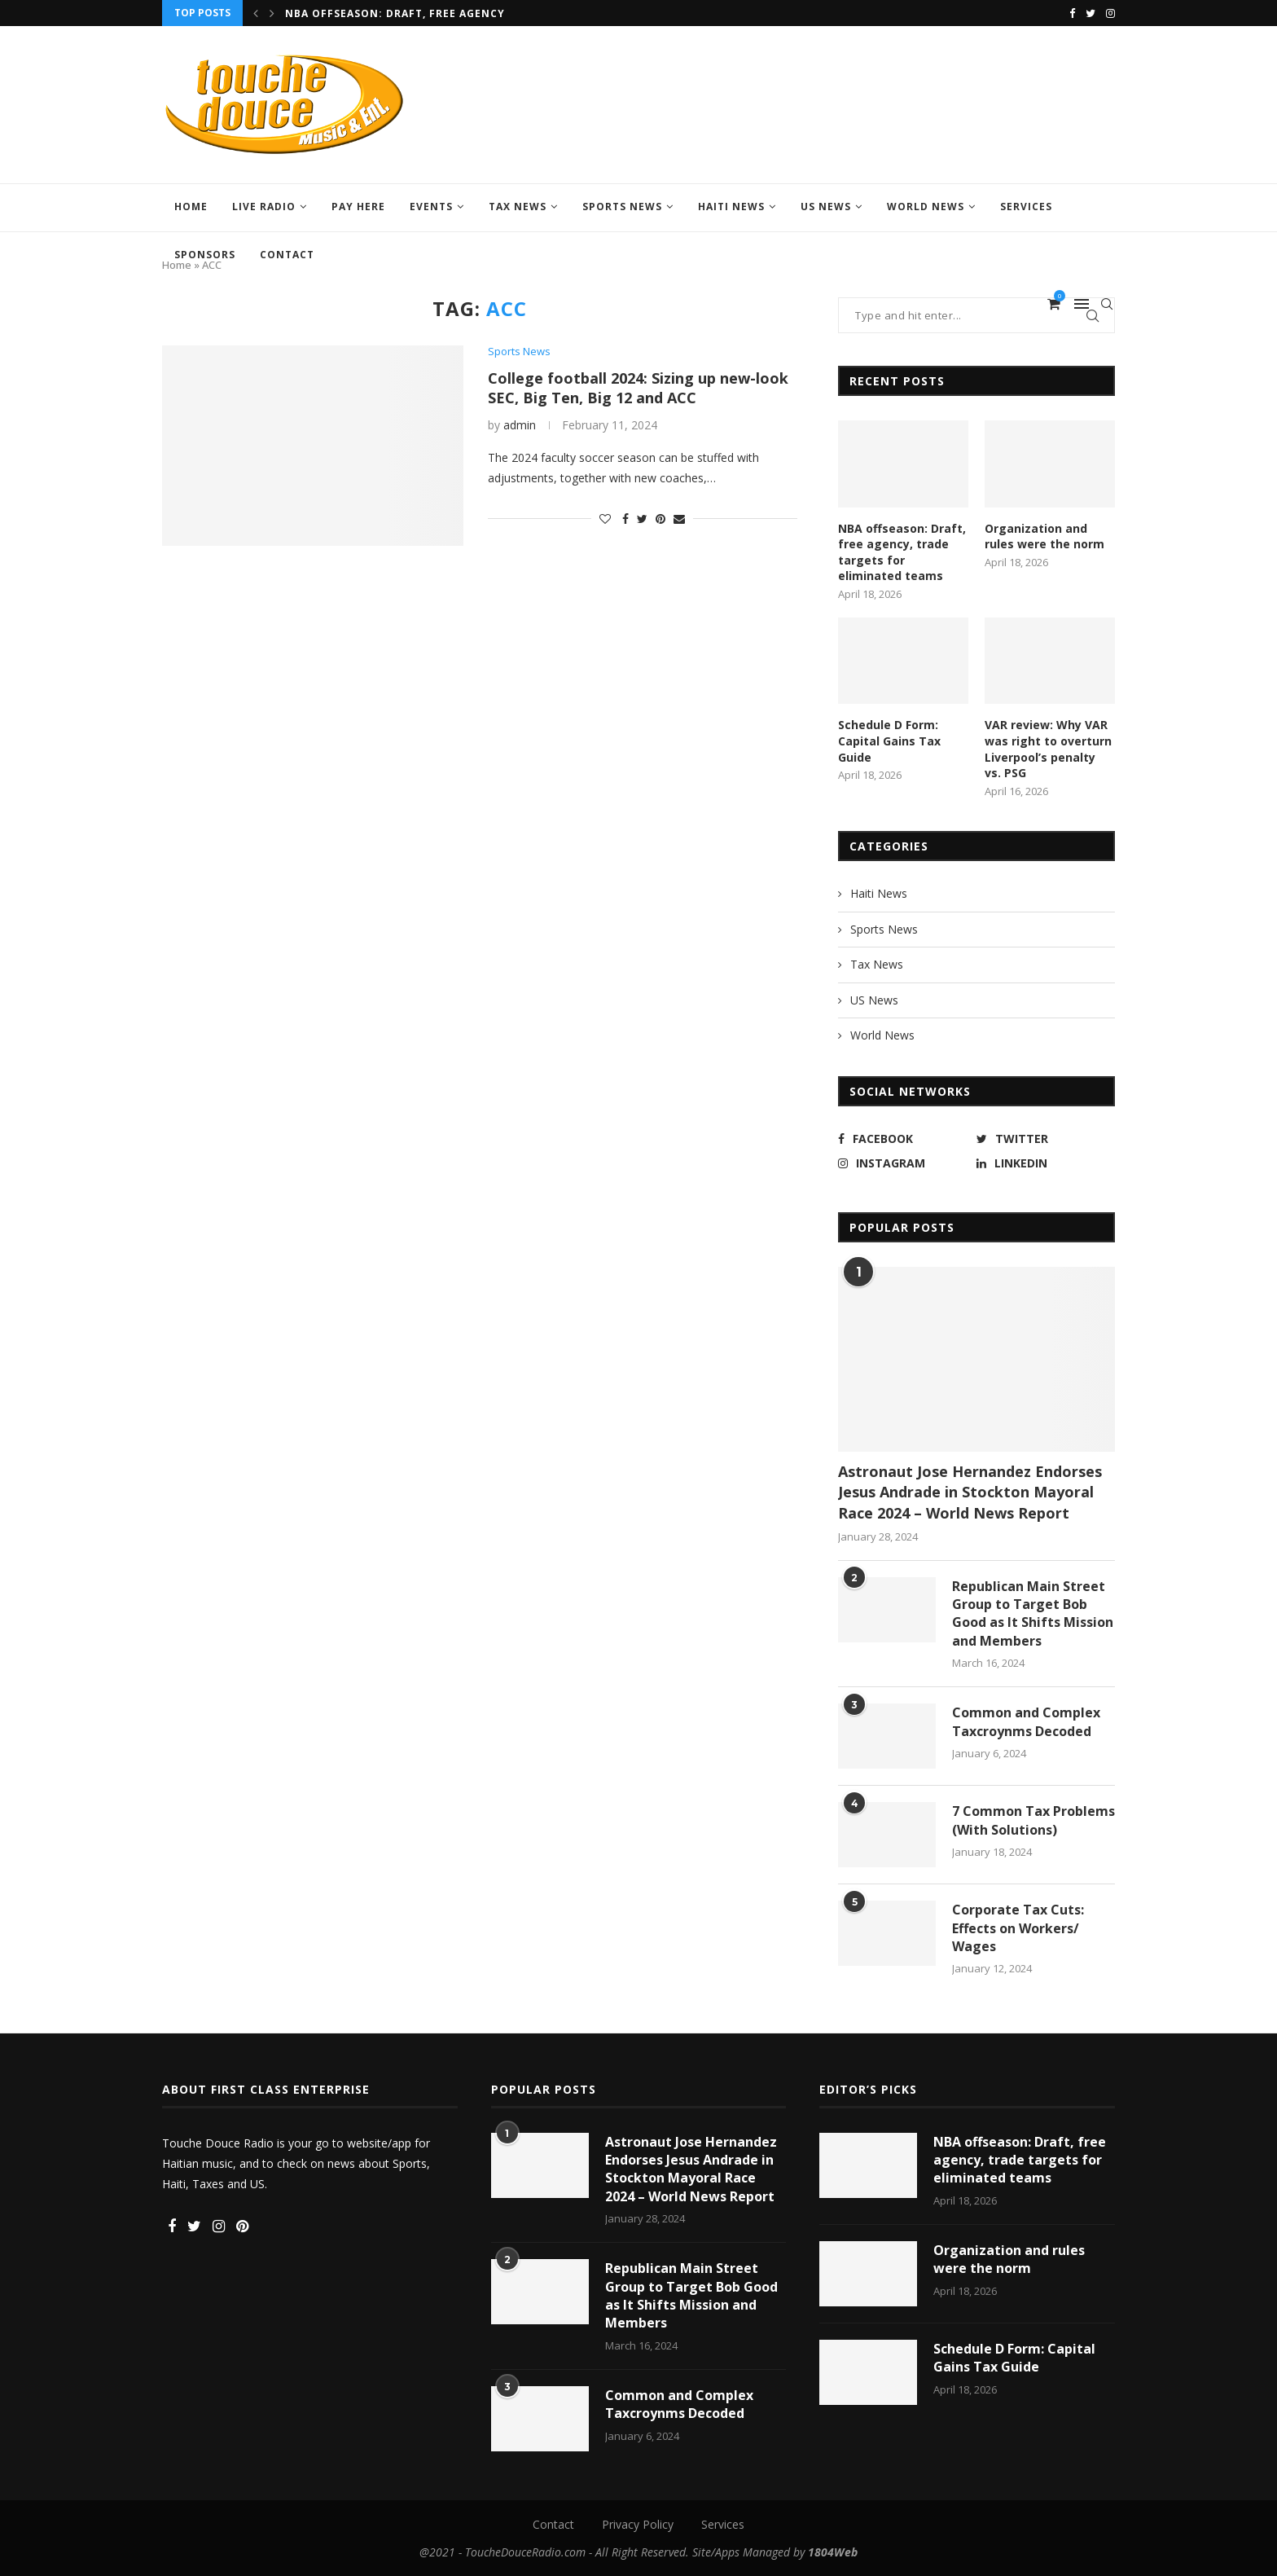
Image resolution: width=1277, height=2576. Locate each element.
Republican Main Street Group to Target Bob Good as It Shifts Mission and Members (1032, 1613)
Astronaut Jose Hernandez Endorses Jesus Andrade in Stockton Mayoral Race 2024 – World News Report (970, 1492)
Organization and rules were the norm (1044, 536)
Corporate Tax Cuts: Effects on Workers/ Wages (1018, 1928)
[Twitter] (1090, 13)
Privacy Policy (638, 2524)
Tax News (517, 206)
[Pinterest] (242, 2227)
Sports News (622, 206)
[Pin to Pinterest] (660, 518)
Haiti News (731, 206)
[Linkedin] (1041, 1163)
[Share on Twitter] (642, 518)
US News (826, 206)
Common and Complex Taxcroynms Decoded (1026, 1721)
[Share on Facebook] (625, 518)
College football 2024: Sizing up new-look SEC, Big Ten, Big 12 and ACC (638, 387)
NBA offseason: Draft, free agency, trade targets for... (462, 13)
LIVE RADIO (264, 206)
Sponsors (204, 255)
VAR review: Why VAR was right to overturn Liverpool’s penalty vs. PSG (1048, 748)
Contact (287, 255)
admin (519, 425)
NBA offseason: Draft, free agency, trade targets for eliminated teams (902, 552)
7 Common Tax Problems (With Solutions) (1033, 1820)
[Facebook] (1072, 13)
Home (191, 206)
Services (1026, 206)
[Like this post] (605, 518)
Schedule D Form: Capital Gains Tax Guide (889, 740)
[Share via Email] (679, 518)
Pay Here (358, 206)
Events (431, 206)
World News (925, 206)
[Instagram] (1110, 13)
